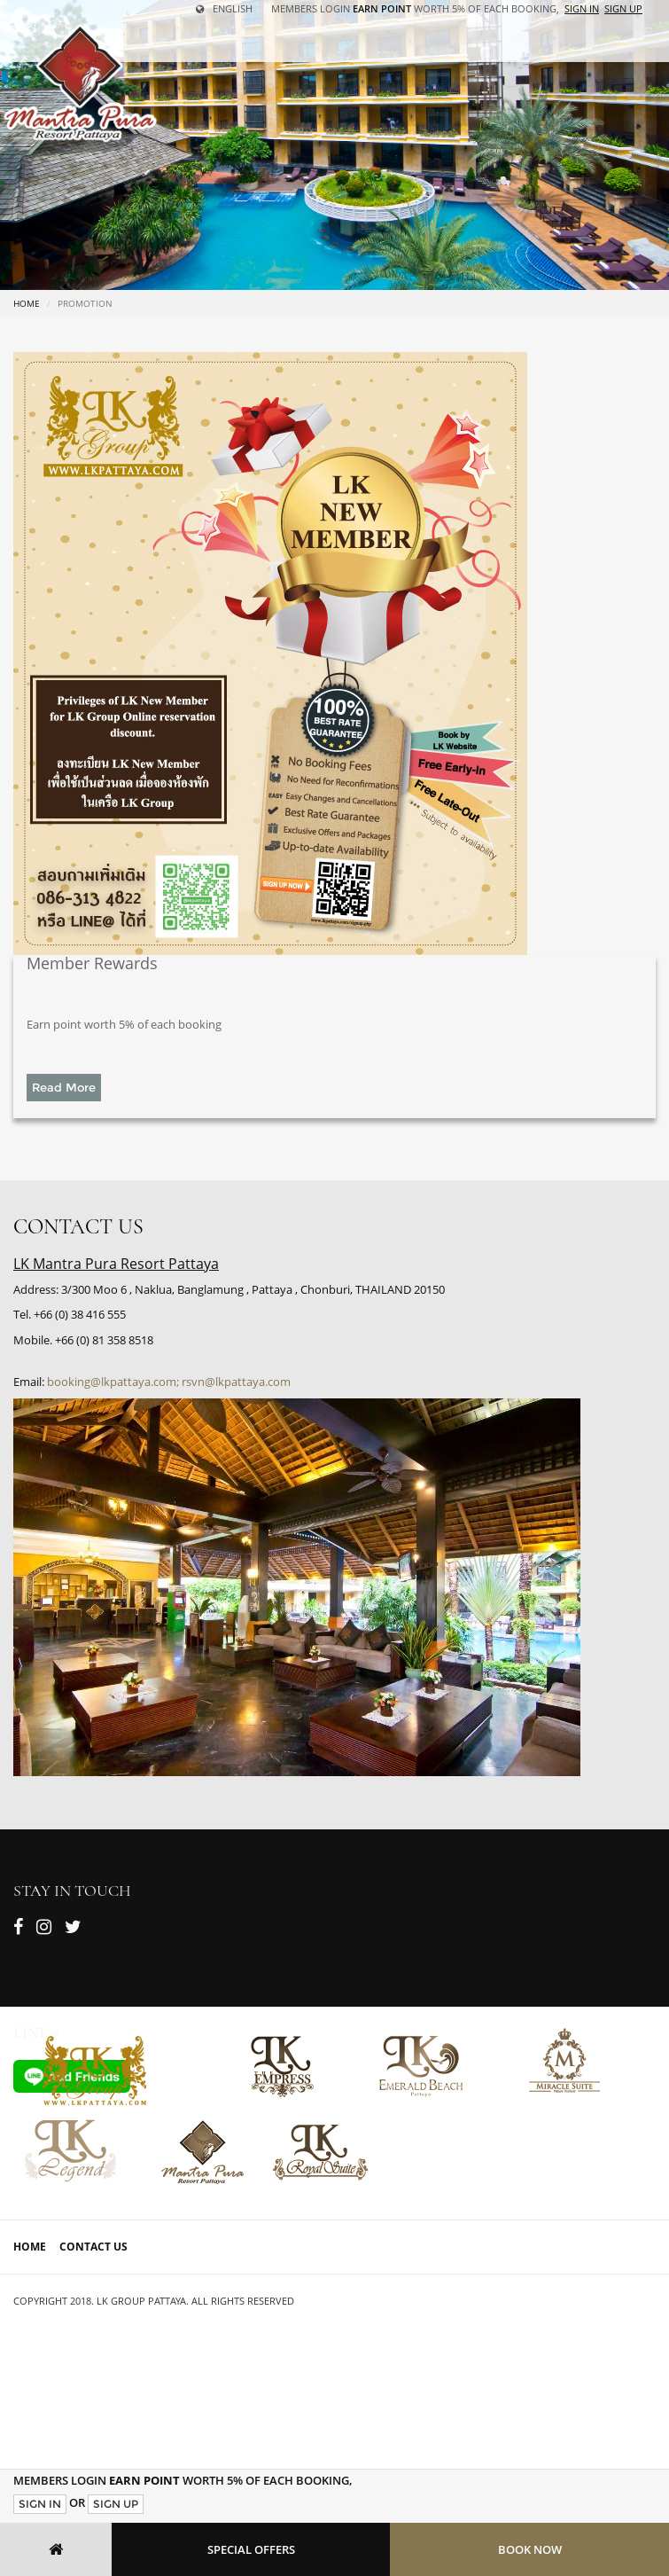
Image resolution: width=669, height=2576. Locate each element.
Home (26, 303)
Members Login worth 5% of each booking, (415, 8)
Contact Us (93, 2246)
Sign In (40, 2503)
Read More (64, 1087)
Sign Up (115, 2503)
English (224, 8)
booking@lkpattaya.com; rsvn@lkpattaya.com (169, 1382)
